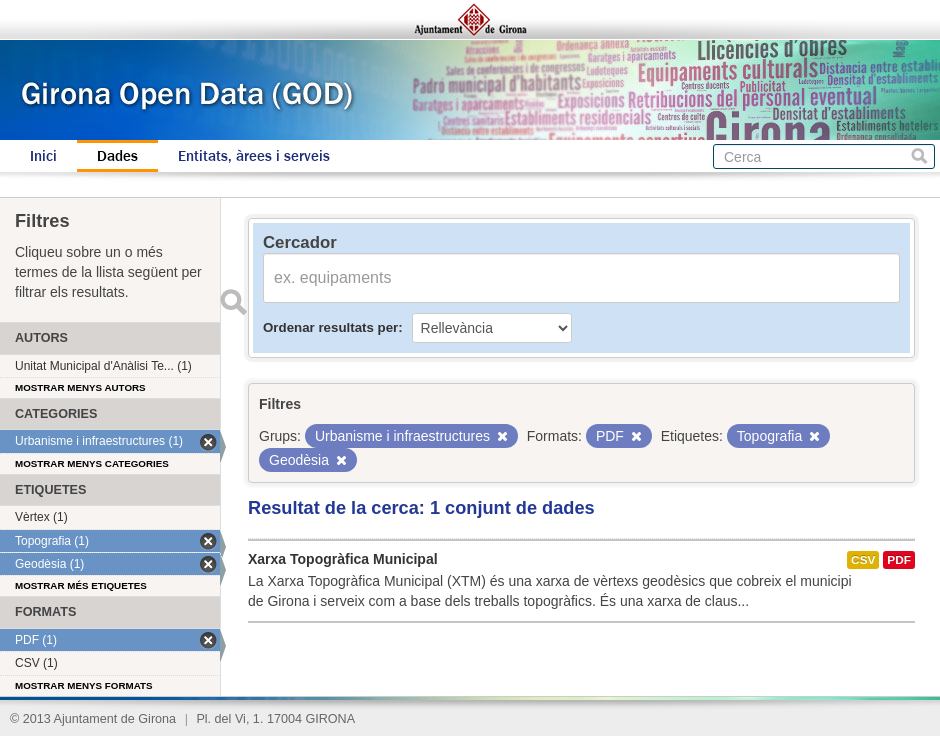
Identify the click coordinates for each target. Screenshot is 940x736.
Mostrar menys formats (84, 685)
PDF (899, 560)
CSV (863, 560)
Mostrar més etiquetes (81, 585)
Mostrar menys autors (80, 387)
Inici (43, 156)
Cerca (919, 156)
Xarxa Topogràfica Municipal (343, 559)
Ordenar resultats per (330, 327)
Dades (117, 156)
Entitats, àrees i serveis (254, 156)
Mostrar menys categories (92, 463)
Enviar (233, 302)
